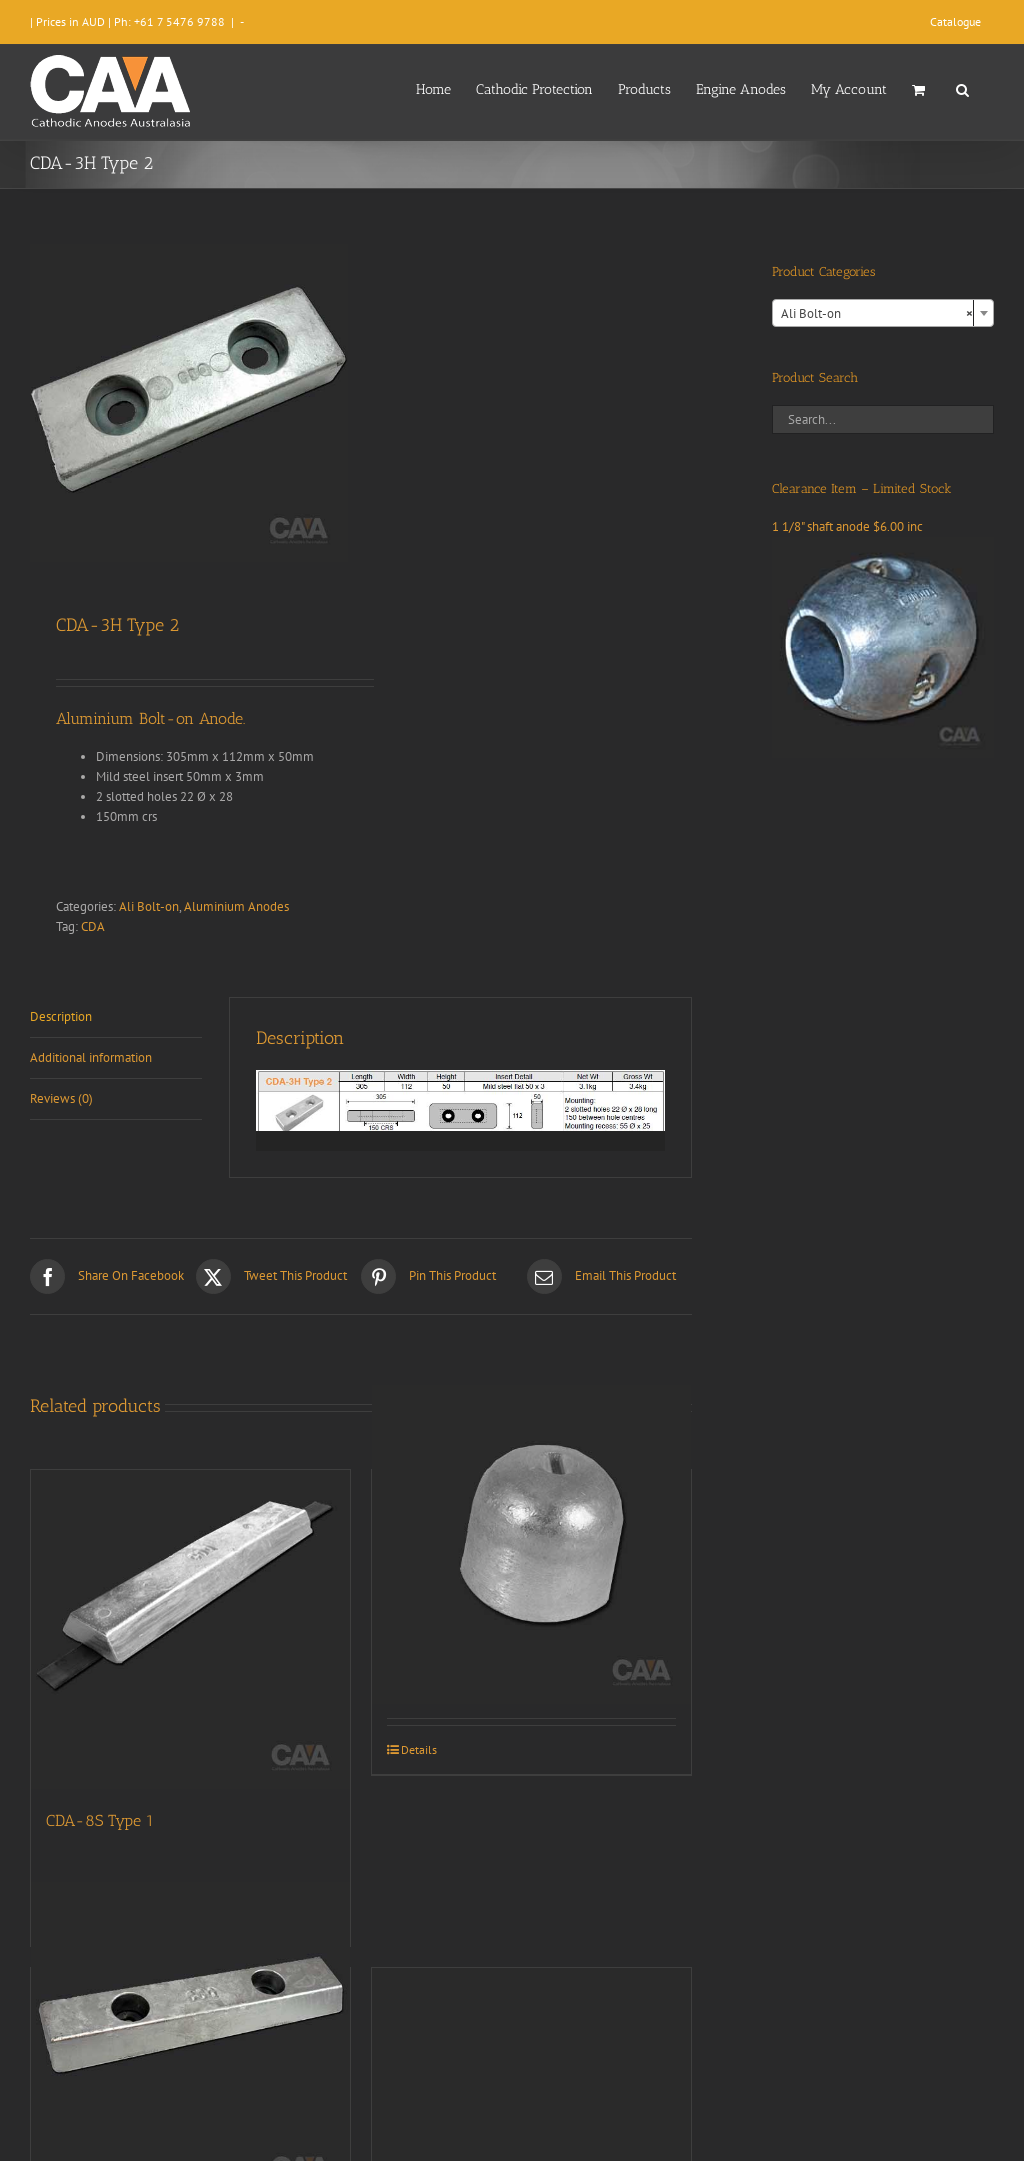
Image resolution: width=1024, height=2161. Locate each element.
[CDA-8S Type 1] (190, 1629)
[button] (962, 88)
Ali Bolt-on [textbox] (877, 314)
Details (419, 1749)
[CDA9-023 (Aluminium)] (531, 1544)
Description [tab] (61, 1016)
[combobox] (883, 313)
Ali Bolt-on (149, 906)
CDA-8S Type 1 (100, 1820)
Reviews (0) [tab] (61, 1098)
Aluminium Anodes (236, 906)
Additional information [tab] (91, 1057)
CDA (93, 926)
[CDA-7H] (190, 2042)
